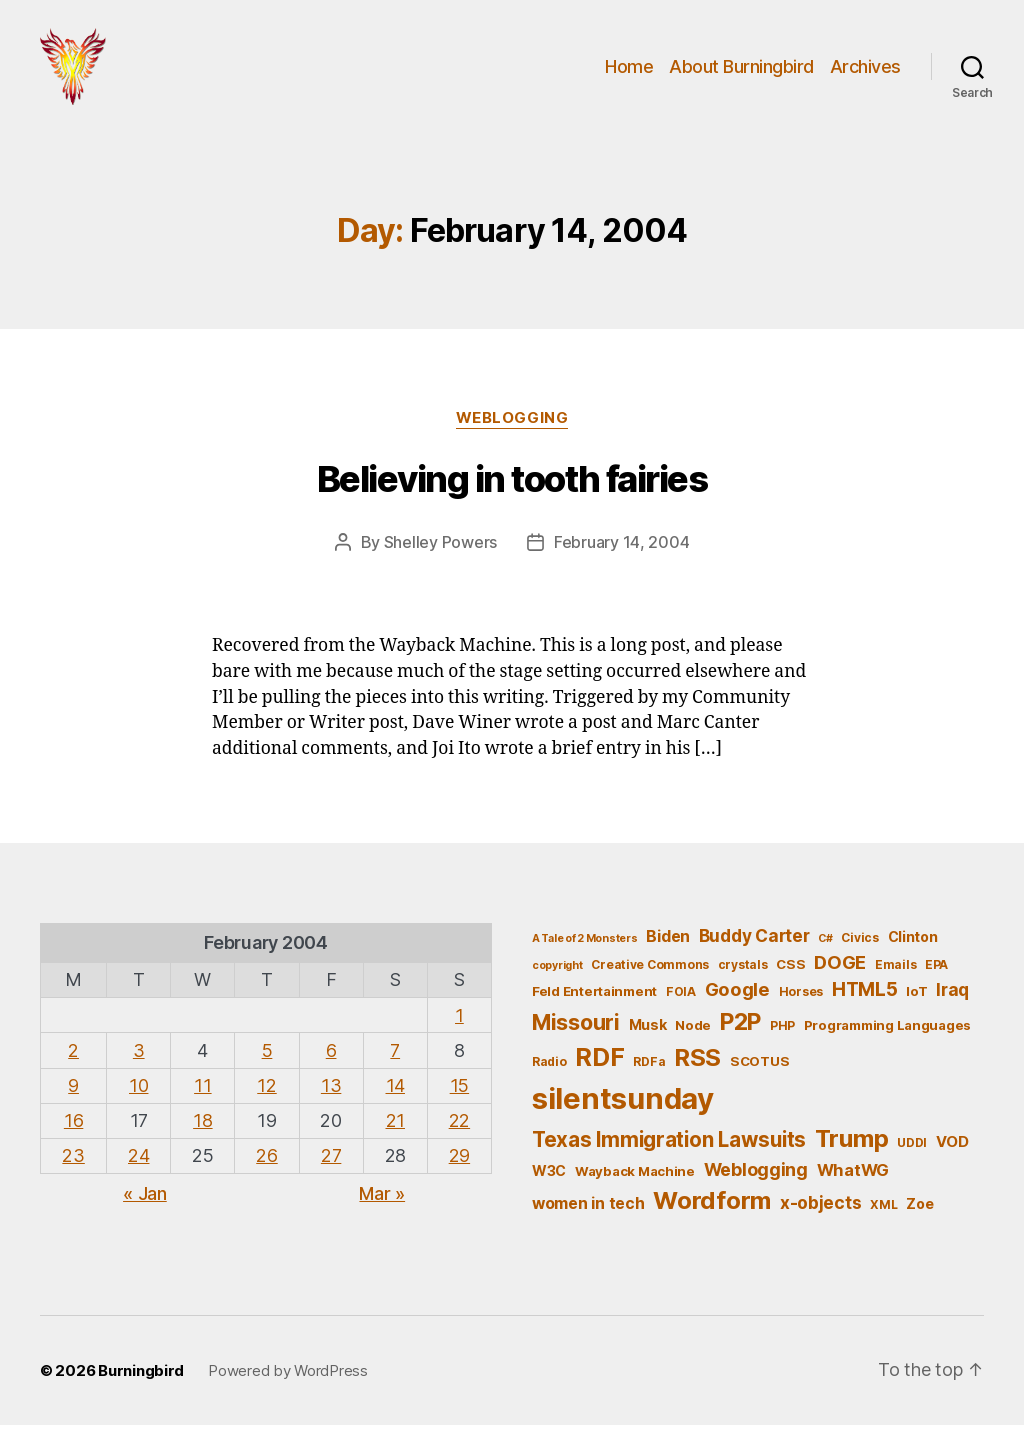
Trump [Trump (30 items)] (852, 1151)
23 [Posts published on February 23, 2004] (73, 1169)
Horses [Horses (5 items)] (801, 1005)
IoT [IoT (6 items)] (916, 1005)
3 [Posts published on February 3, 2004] (139, 1063)
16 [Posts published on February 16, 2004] (73, 1134)
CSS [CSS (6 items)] (790, 977)
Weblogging (512, 431)
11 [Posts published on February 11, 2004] (202, 1098)
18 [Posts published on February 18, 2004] (202, 1134)
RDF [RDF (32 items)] (599, 1071)
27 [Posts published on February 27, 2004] (331, 1169)
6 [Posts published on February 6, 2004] (331, 1063)
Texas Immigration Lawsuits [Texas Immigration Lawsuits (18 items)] (669, 1152)
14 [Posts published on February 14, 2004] (395, 1098)
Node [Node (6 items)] (693, 1038)
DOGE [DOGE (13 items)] (840, 975)
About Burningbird (741, 72)
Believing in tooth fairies (512, 492)
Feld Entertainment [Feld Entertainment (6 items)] (594, 1005)
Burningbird (141, 1383)
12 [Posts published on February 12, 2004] (266, 1098)
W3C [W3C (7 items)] (549, 1183)
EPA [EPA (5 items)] (936, 977)
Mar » (382, 1207)
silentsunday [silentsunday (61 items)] (623, 1111)
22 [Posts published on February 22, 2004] (459, 1134)
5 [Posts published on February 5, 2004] (267, 1063)
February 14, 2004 (621, 555)
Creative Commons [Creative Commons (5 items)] (650, 977)
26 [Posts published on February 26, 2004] (266, 1169)
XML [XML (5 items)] (883, 1218)
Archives (865, 72)
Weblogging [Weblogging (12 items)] (756, 1182)
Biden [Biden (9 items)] (668, 949)
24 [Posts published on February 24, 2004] (138, 1169)
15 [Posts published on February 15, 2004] (459, 1098)
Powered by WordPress (288, 1383)
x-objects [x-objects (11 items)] (821, 1216)
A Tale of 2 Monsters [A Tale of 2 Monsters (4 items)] (585, 951)
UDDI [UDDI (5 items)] (912, 1155)
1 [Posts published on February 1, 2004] (459, 1028)
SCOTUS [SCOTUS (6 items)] (759, 1075)
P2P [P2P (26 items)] (740, 1035)
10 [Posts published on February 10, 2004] (138, 1098)
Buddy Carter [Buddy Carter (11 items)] (754, 948)
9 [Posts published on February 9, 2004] (73, 1098)
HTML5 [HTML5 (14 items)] (865, 1003)
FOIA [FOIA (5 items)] (681, 1005)
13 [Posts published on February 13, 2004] (331, 1098)
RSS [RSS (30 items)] (697, 1071)
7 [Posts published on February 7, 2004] (395, 1063)
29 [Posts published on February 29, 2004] (459, 1169)
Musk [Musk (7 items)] (648, 1037)
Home (629, 72)
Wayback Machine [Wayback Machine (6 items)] (635, 1184)
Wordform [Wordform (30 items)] (712, 1214)
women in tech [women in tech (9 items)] (588, 1217)
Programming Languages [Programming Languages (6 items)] (887, 1038)
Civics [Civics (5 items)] (859, 950)
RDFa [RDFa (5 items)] (649, 1075)
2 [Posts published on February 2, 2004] (73, 1063)
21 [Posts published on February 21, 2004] (395, 1134)
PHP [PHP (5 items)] (782, 1038)
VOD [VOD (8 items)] (952, 1155)
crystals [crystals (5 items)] (743, 977)
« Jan (145, 1207)
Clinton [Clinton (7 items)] (913, 949)
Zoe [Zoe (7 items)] (919, 1217)
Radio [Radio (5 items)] (549, 1075)
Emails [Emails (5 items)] (895, 977)
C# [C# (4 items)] (825, 951)
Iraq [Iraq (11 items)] (952, 1003)
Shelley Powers (440, 555)
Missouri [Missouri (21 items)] (576, 1035)
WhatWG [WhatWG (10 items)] (853, 1183)
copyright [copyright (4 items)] (557, 978)
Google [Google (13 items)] (737, 1003)
